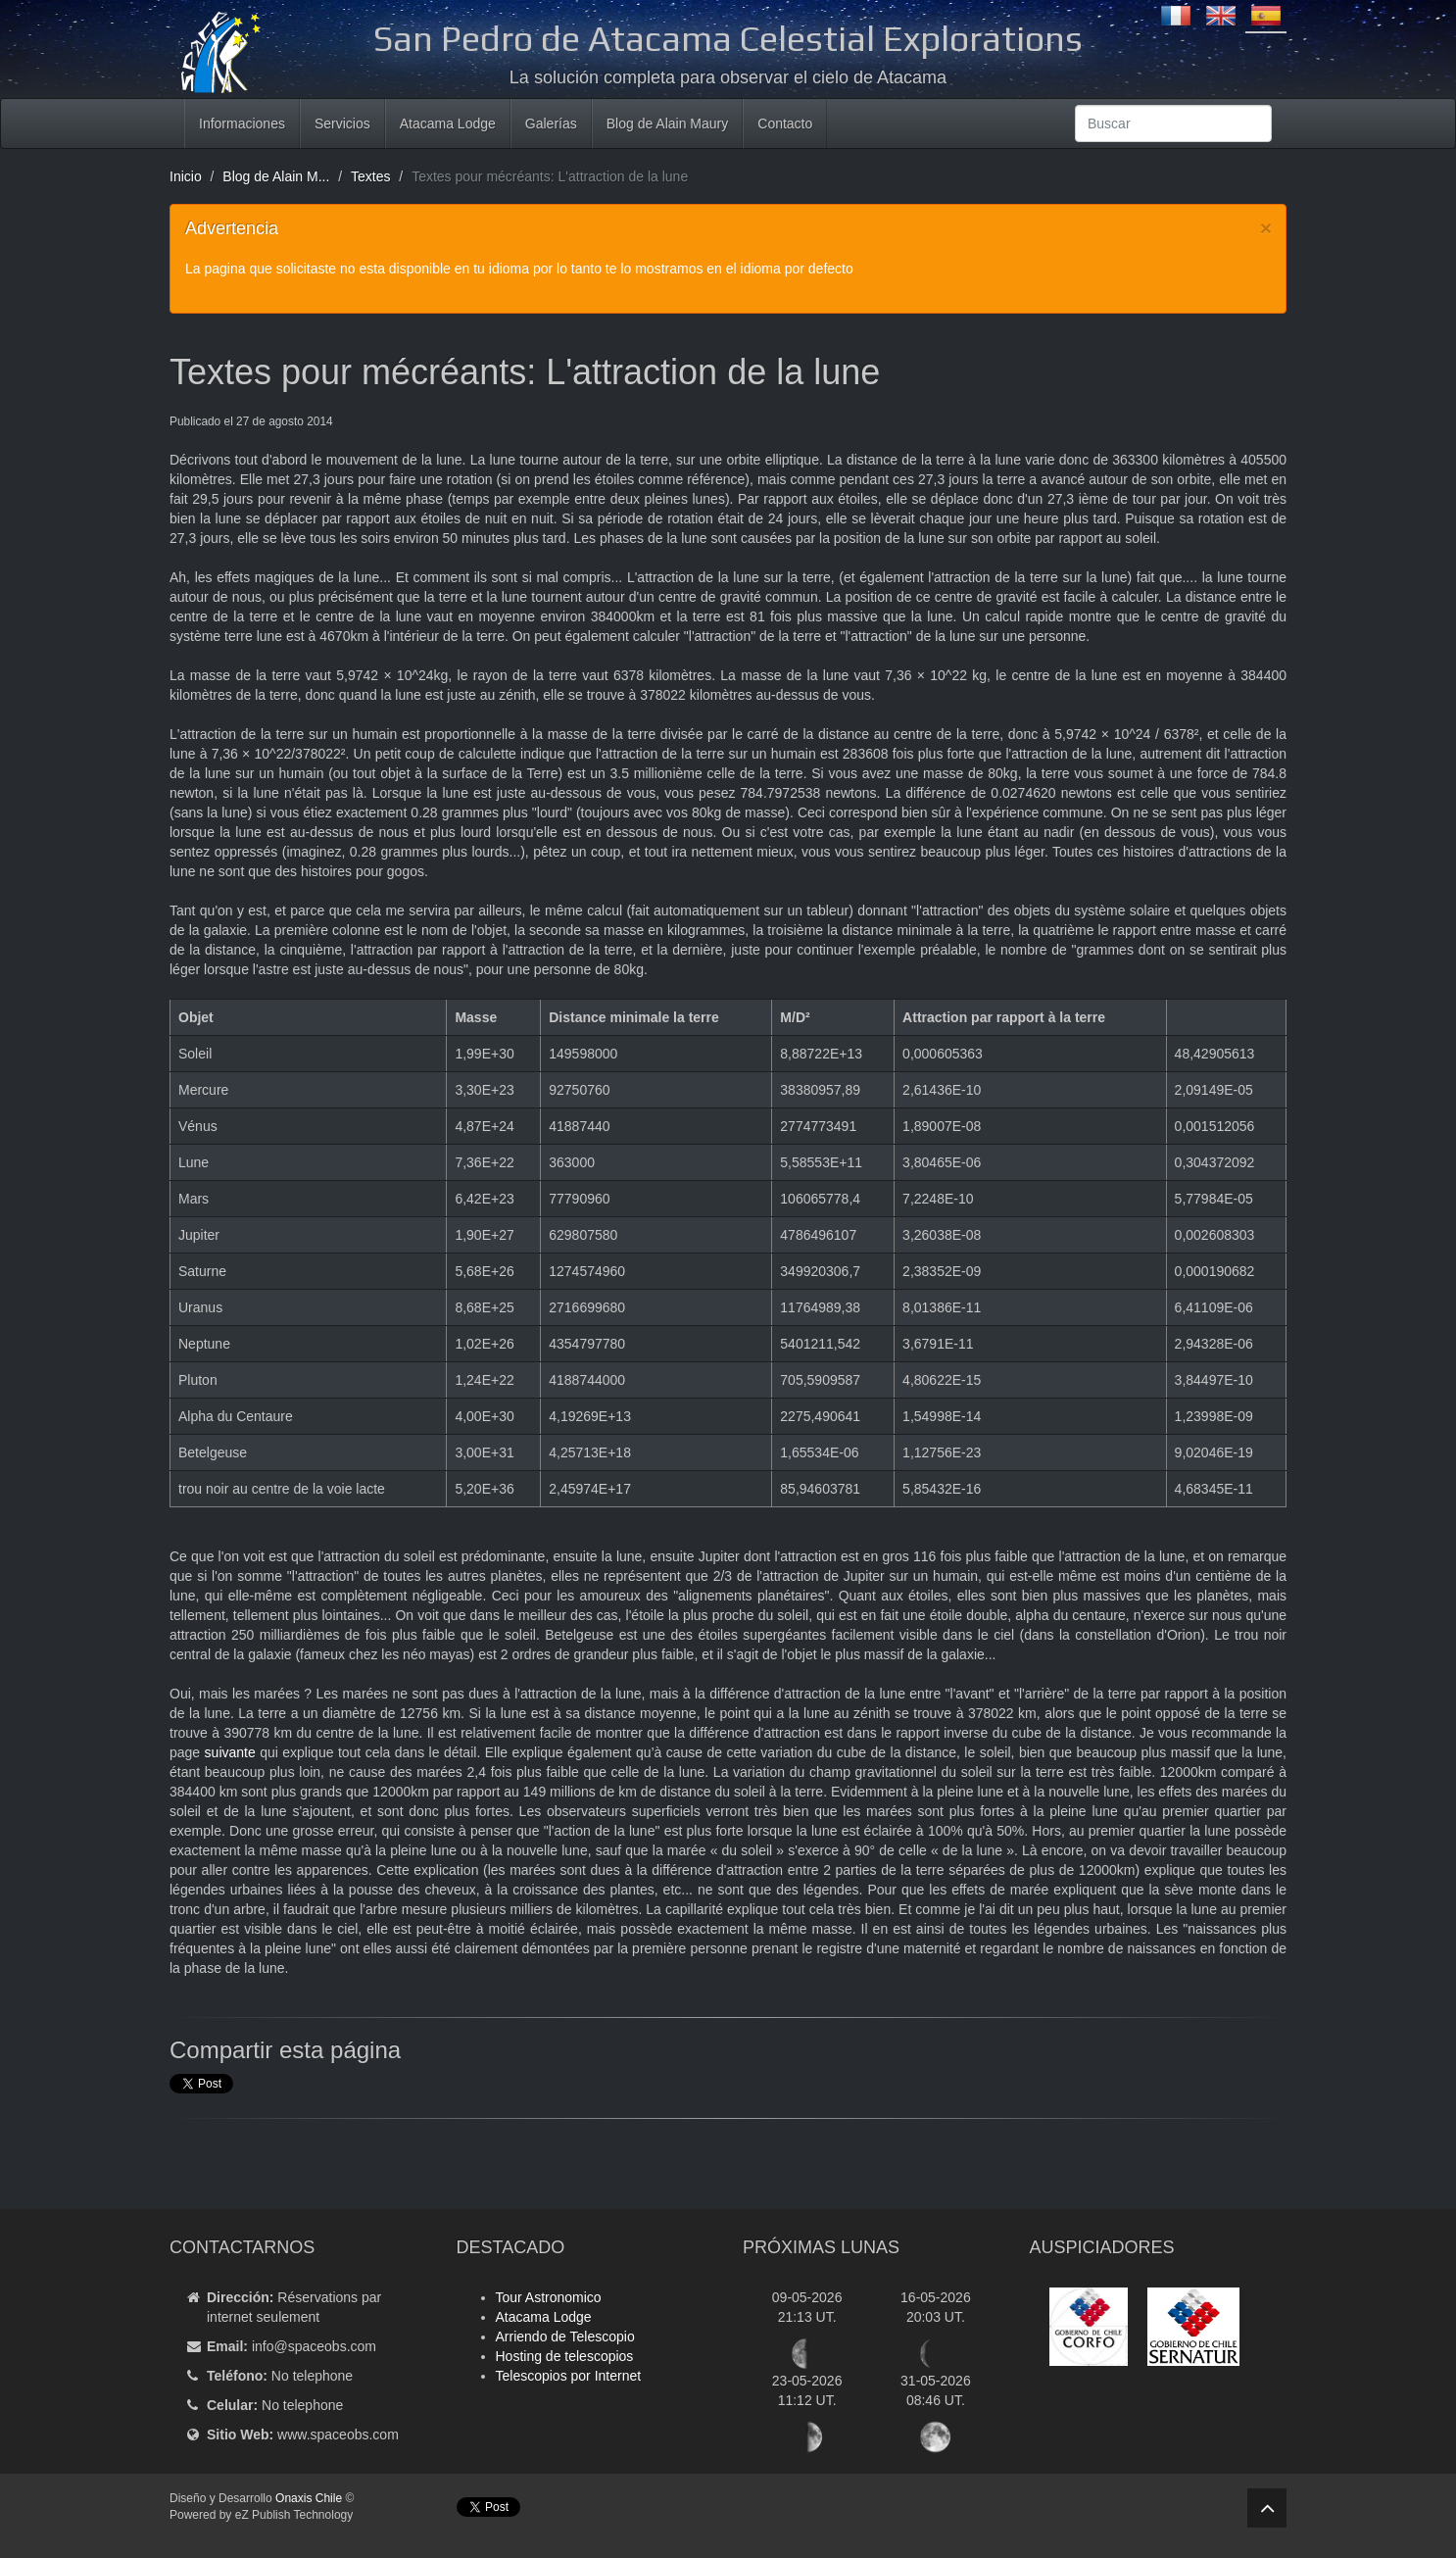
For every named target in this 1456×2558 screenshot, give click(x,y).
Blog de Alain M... (275, 176)
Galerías (551, 123)
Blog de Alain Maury (668, 123)
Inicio (186, 176)
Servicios (342, 123)
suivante (230, 1752)
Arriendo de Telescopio (565, 2336)
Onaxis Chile (308, 2498)
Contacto (784, 123)
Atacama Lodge (448, 123)
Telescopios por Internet (569, 2376)
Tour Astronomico (549, 2297)
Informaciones (242, 123)
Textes (370, 176)
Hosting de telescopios (565, 2356)
